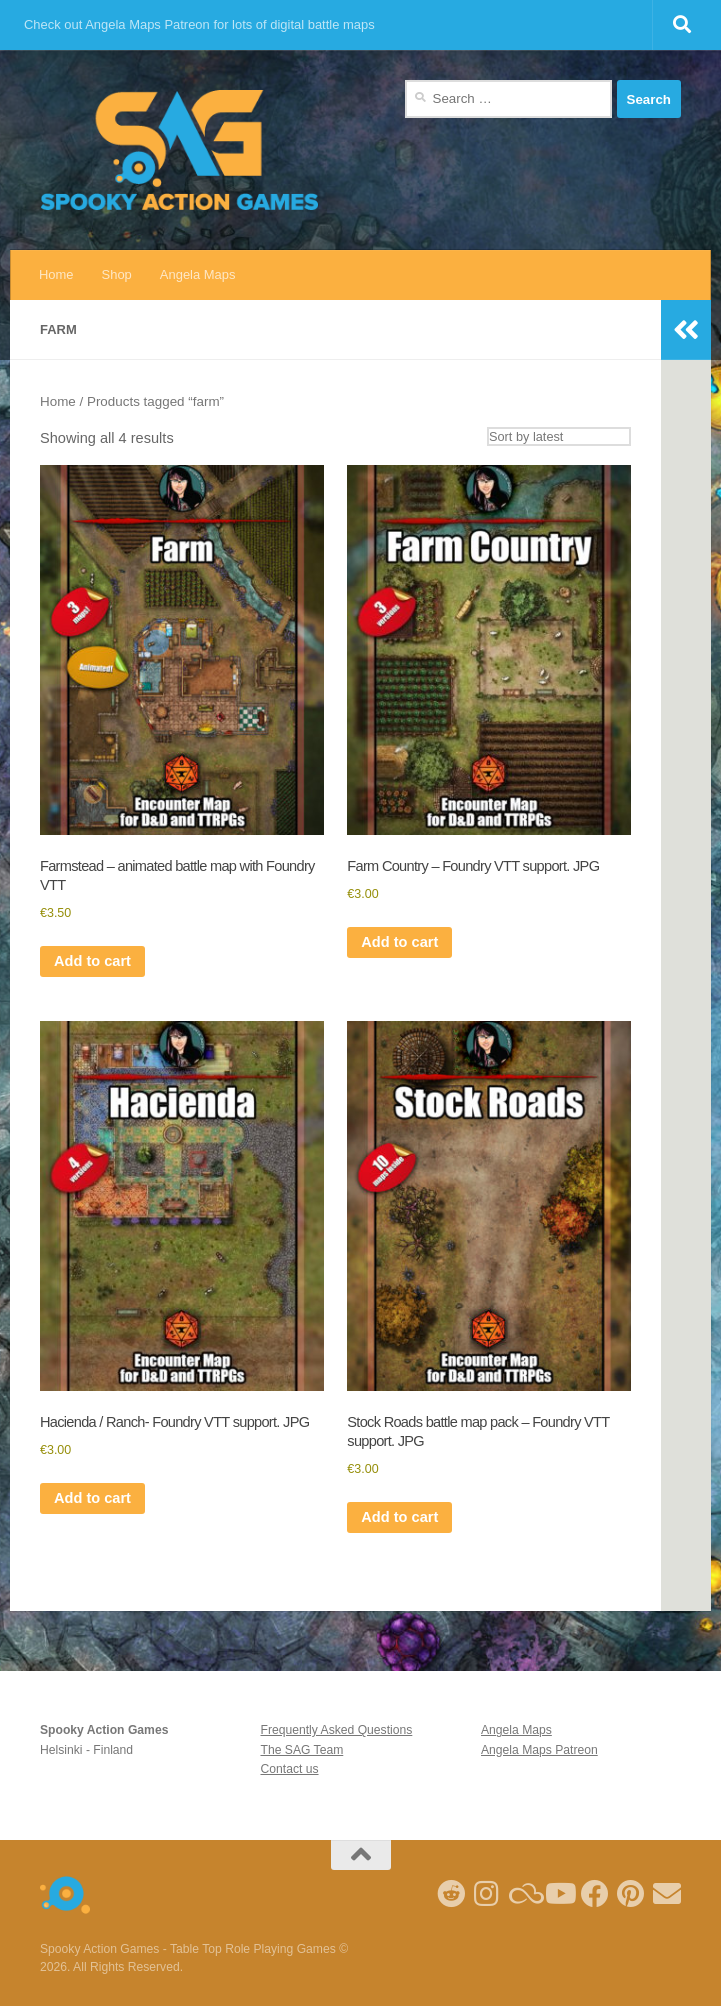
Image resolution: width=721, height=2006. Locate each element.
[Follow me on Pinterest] (631, 1894)
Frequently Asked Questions (336, 1730)
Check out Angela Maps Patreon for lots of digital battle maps (199, 24)
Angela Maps (198, 274)
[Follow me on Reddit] (451, 1894)
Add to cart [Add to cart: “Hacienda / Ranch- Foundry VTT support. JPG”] (92, 1498)
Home (56, 274)
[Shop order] (559, 436)
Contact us (289, 1769)
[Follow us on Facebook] (595, 1894)
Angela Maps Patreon (539, 1750)
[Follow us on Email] (667, 1894)
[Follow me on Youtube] (559, 1894)
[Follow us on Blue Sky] (523, 1894)
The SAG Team (301, 1750)
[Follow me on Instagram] (487, 1894)
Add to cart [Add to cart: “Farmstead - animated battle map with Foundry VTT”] (92, 961)
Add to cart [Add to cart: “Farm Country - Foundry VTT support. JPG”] (399, 942)
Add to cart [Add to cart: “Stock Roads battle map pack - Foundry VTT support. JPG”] (399, 1517)
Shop (117, 274)
